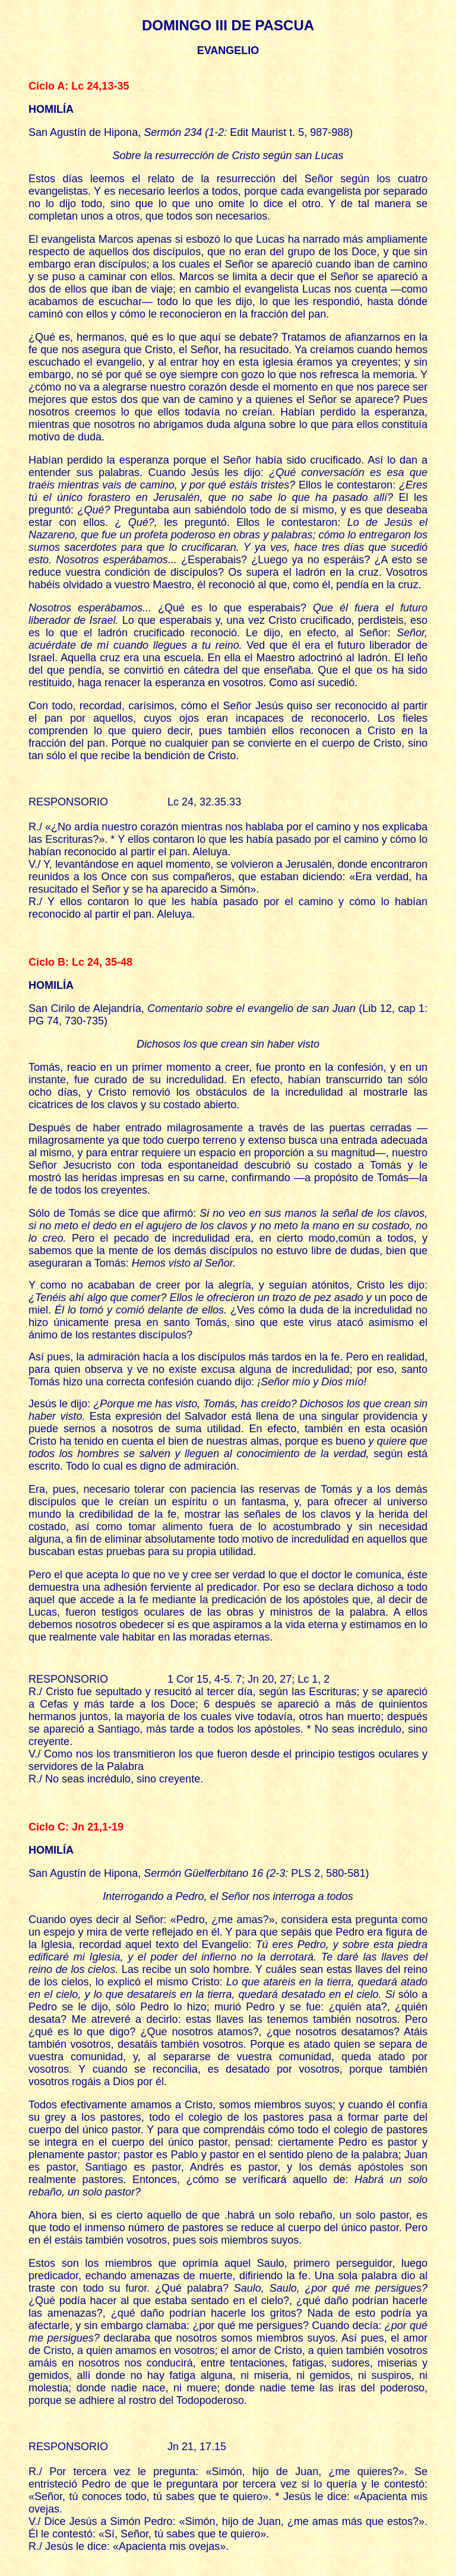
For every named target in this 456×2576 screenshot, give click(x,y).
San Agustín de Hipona (83, 132)
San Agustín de (64, 1873)
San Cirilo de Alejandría (84, 1008)
